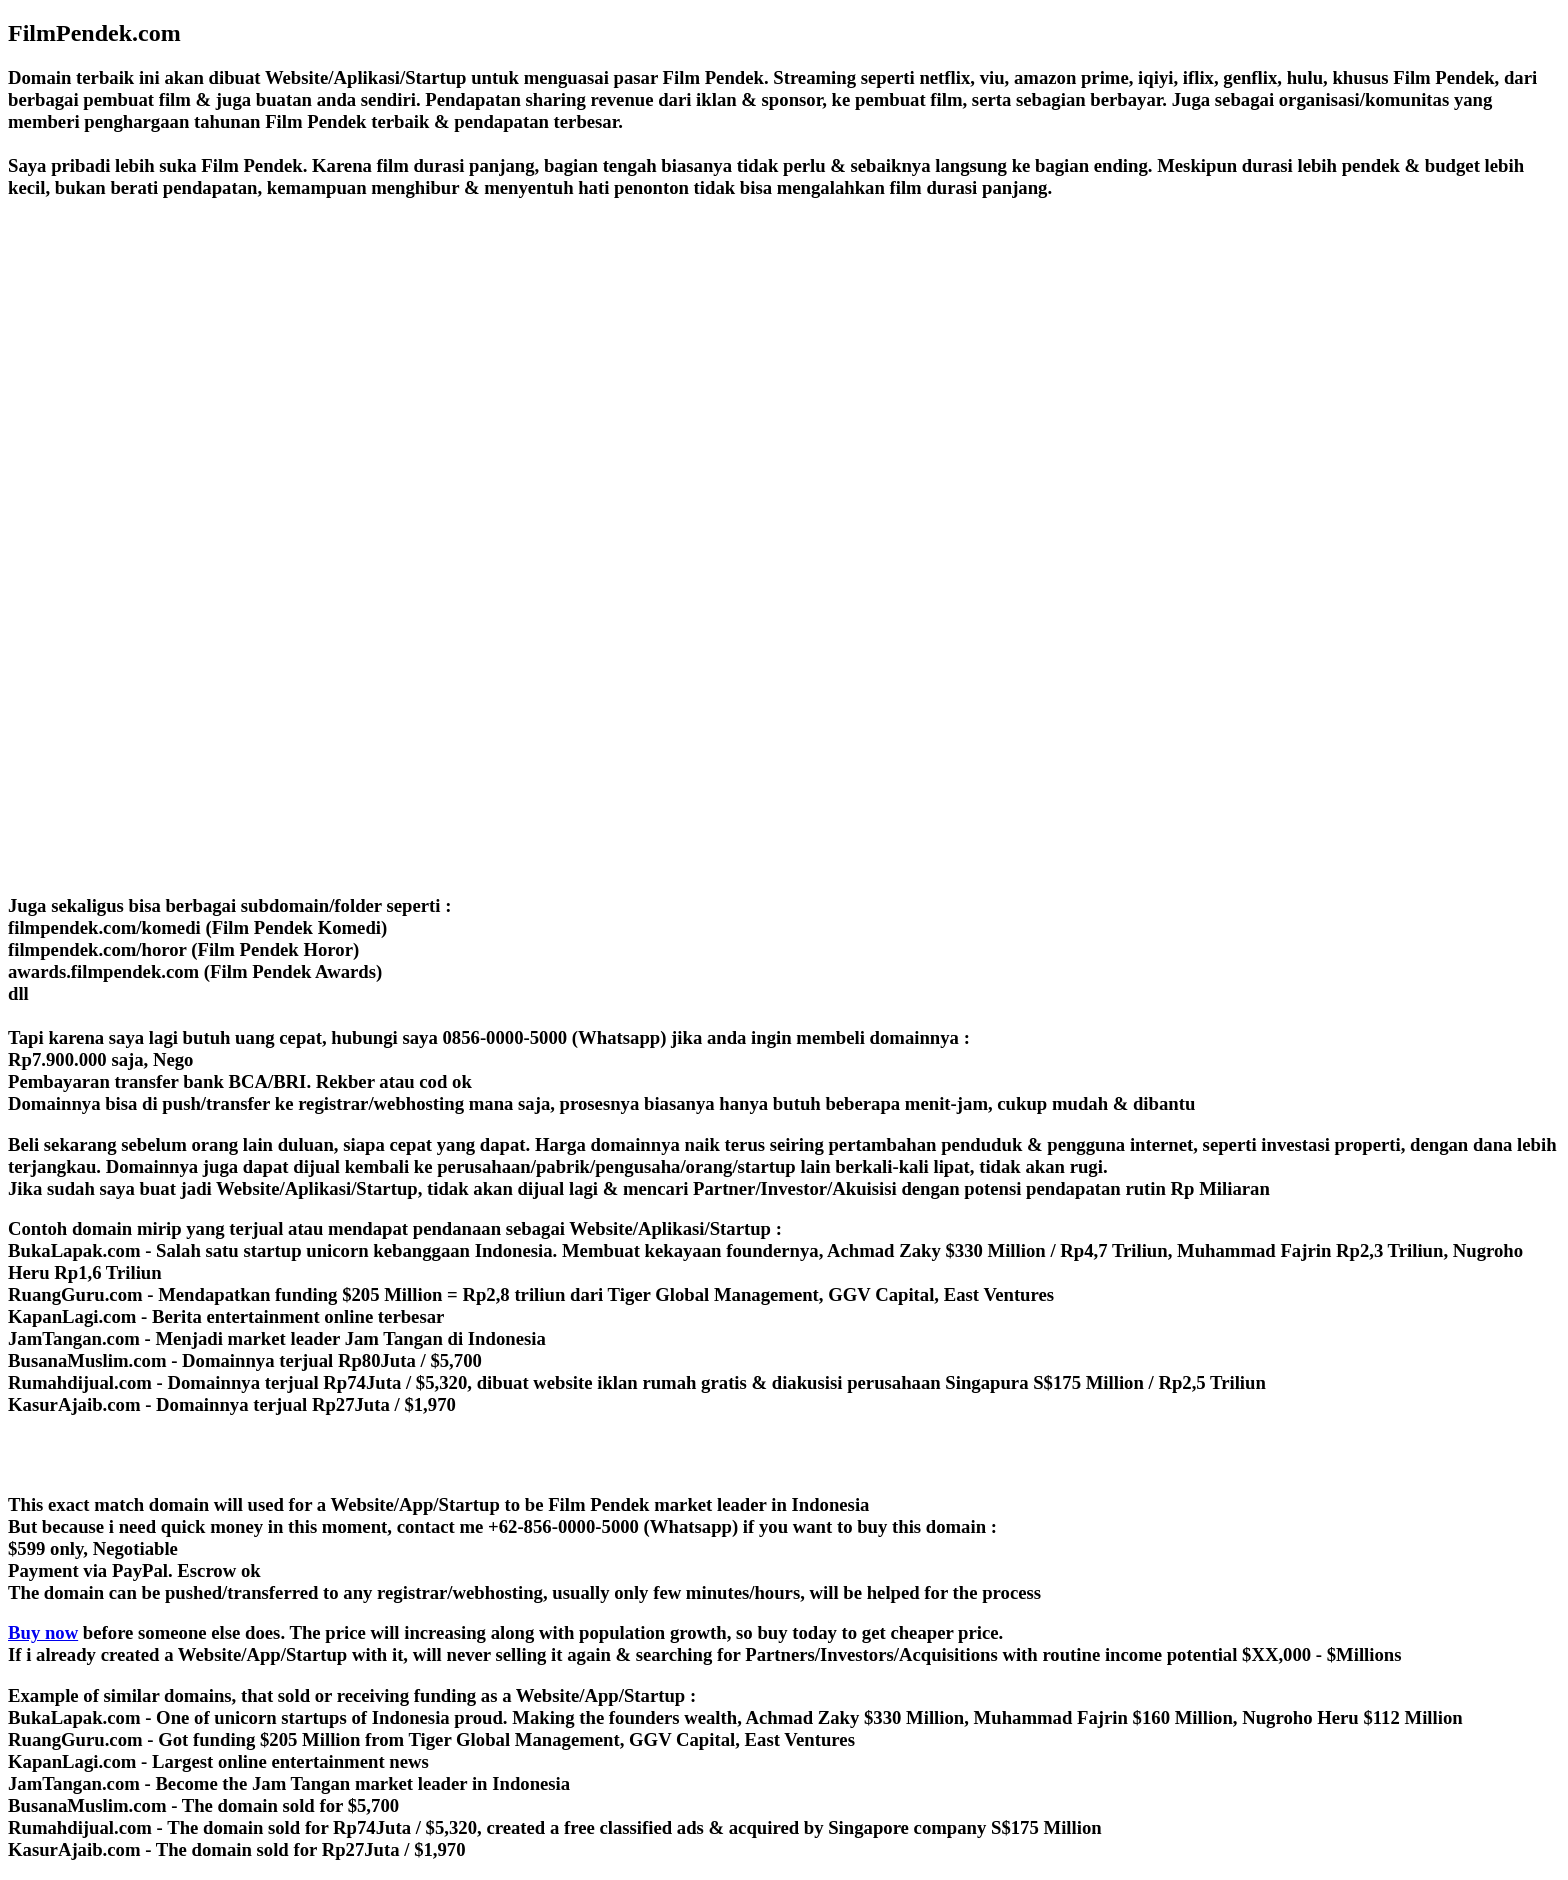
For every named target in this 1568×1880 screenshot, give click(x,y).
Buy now (43, 1632)
